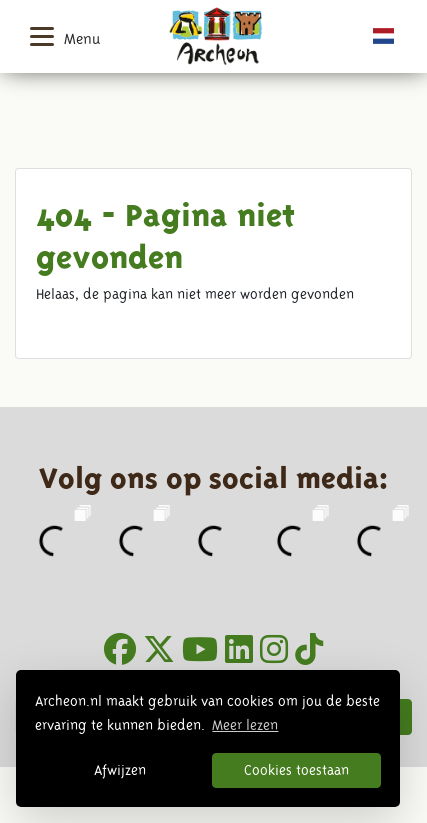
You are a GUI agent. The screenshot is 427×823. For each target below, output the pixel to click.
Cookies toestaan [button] (296, 770)
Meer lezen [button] (245, 725)
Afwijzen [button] (120, 770)
